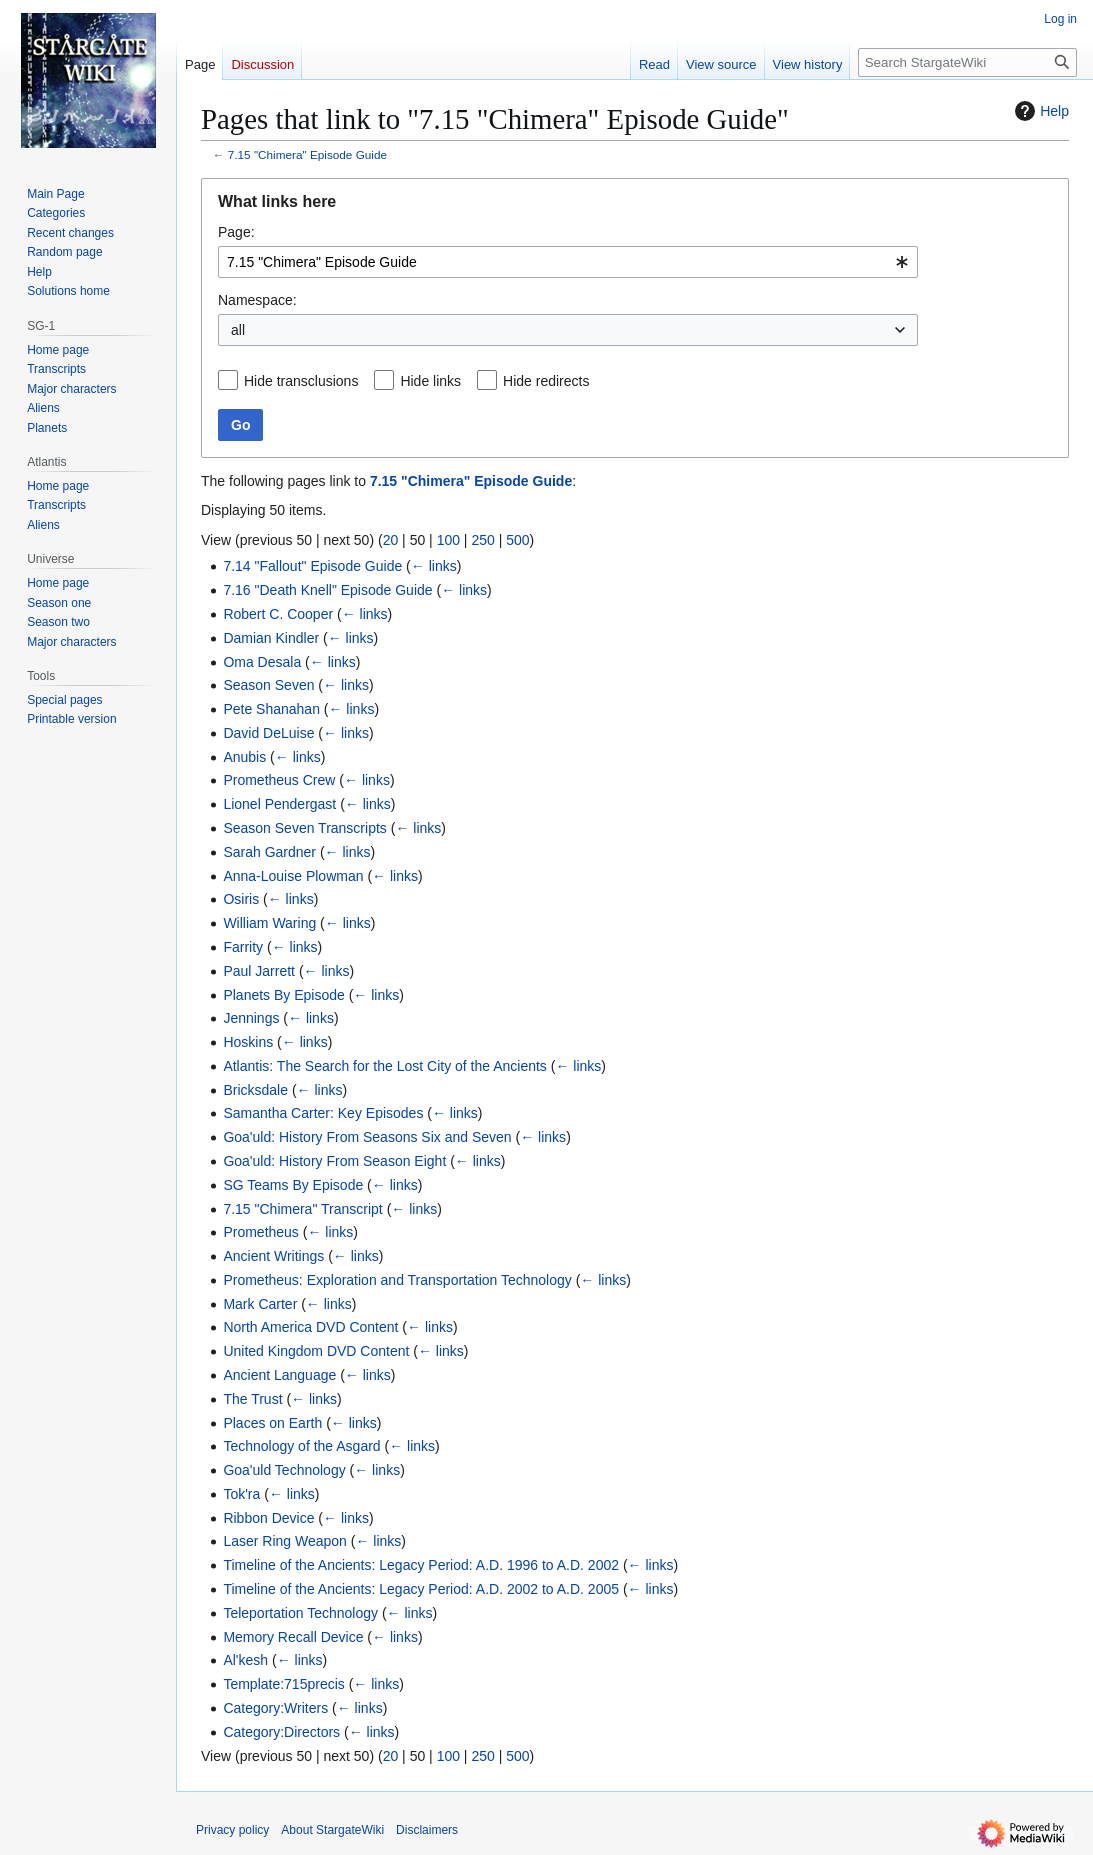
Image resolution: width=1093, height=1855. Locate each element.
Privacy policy (232, 1830)
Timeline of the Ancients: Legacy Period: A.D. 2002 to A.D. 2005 (421, 1589)
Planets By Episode (283, 995)
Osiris (241, 899)
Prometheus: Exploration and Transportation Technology (397, 1280)
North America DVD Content (310, 1327)
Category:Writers (275, 1708)
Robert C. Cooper (278, 614)
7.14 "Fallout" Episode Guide (312, 566)
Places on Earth (272, 1423)
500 (517, 540)
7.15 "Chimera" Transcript (302, 1209)
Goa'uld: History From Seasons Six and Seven (367, 1137)
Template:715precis (283, 1684)
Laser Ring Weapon (284, 1541)
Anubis (244, 757)
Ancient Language (279, 1375)
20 (391, 540)
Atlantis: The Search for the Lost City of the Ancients (384, 1066)
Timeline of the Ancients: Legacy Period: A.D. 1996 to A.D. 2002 (421, 1565)
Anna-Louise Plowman (293, 876)
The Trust (252, 1399)
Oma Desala (262, 662)
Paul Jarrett (259, 971)
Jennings (251, 1018)
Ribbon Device (268, 1518)
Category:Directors (281, 1732)
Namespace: (257, 300)
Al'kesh (245, 1660)
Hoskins (248, 1042)
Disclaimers (427, 1830)
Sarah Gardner (269, 852)
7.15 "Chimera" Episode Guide (307, 154)
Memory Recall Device (293, 1637)
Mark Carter (260, 1304)
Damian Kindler (271, 638)
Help (1039, 111)
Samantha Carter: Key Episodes (323, 1113)
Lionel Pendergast (279, 804)
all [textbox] (238, 330)
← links (434, 566)
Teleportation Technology (300, 1613)
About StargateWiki (332, 1830)
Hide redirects (546, 381)
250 (482, 540)
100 (448, 540)
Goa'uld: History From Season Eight (334, 1161)
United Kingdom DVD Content (316, 1351)
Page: (236, 232)
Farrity (243, 947)
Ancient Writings (273, 1256)
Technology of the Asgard (301, 1446)
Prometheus (260, 1232)
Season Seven (268, 685)
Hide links (430, 381)
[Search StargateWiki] (967, 62)
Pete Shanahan (271, 709)
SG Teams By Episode (293, 1185)
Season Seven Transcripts (304, 828)
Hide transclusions (301, 381)
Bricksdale (255, 1090)
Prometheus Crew (279, 780)
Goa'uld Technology (284, 1470)
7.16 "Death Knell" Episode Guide (327, 590)
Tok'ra (241, 1494)
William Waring (269, 923)
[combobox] (568, 262)
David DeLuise (268, 733)
